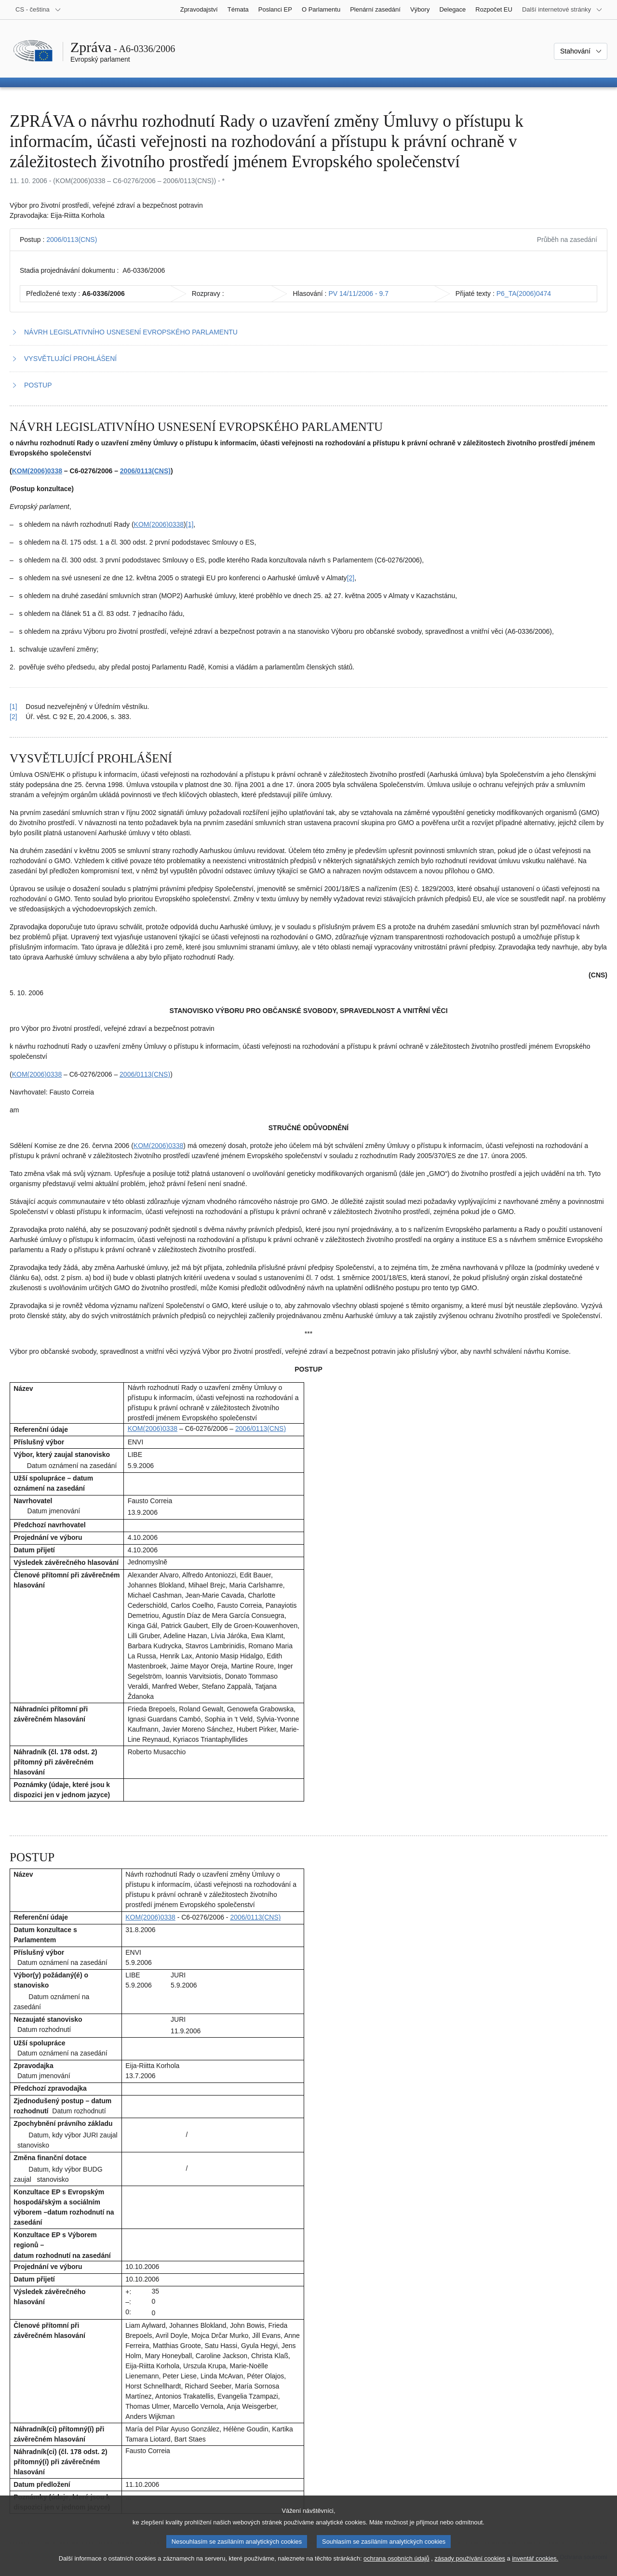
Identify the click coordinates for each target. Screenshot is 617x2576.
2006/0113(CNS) (71, 239)
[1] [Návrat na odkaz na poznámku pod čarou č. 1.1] (13, 706)
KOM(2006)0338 (37, 471)
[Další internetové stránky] (562, 9)
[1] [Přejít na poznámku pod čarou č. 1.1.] (190, 524)
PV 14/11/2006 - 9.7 (358, 293)
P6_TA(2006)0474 (523, 293)
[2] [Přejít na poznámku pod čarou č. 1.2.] (351, 578)
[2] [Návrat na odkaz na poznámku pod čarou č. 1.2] (13, 717)
